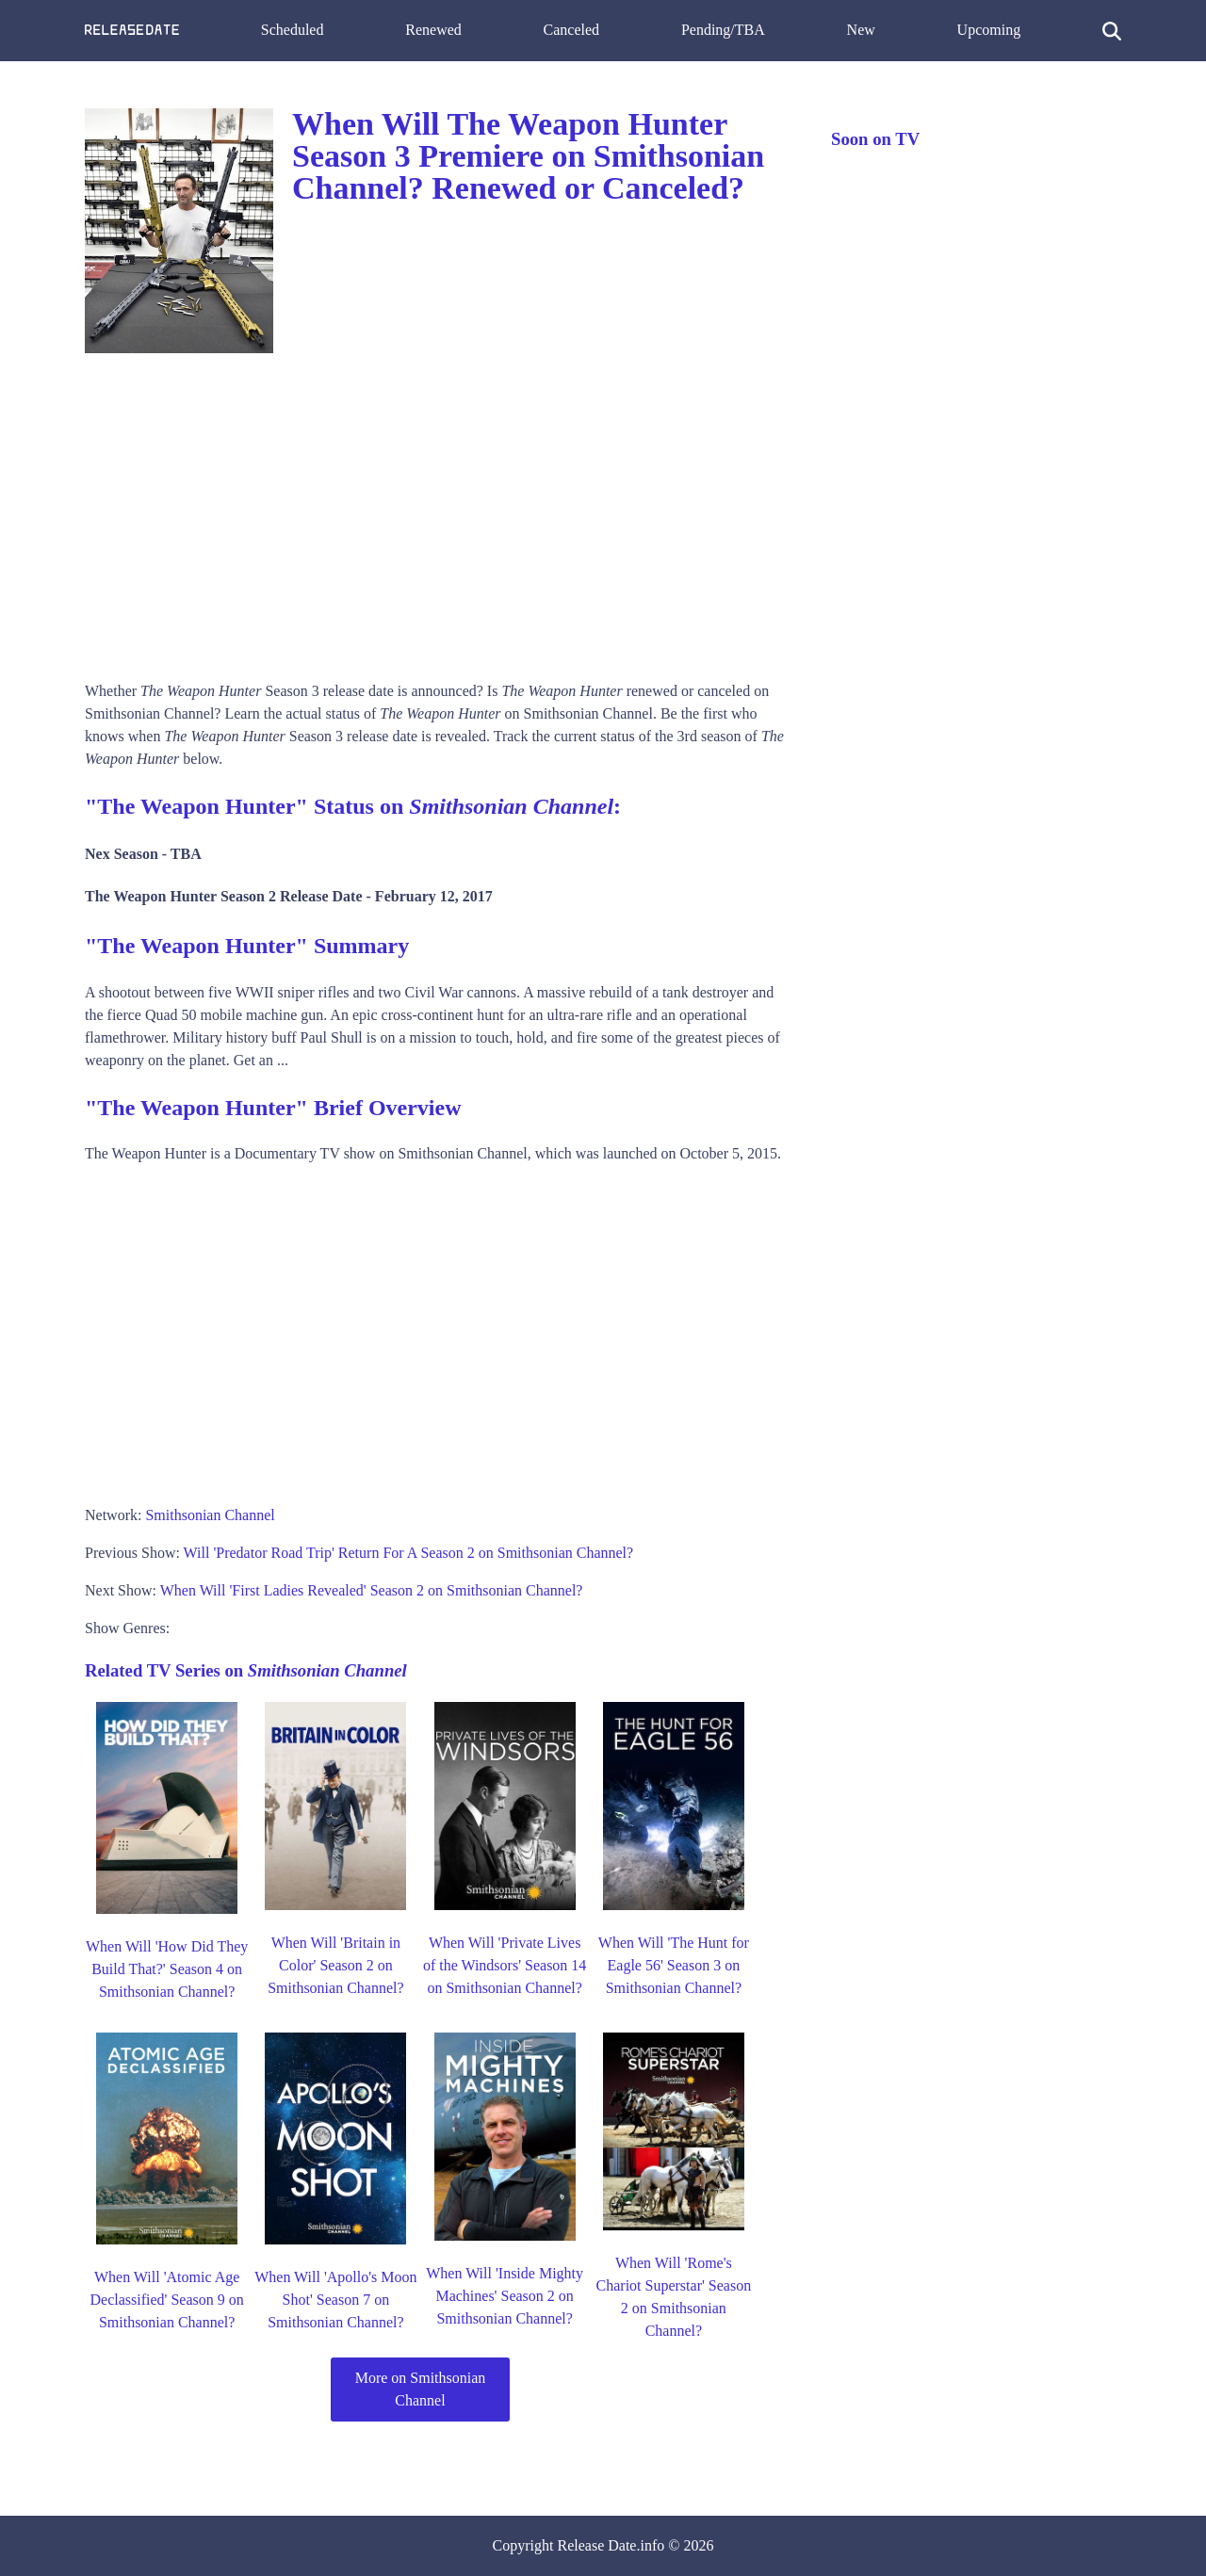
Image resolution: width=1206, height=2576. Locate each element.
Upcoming (989, 30)
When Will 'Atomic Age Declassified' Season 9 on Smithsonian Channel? (166, 2299)
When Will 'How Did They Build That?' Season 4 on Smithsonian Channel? (167, 1969)
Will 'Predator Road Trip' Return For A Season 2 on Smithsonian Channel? (409, 1553)
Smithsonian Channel (209, 1515)
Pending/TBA (723, 30)
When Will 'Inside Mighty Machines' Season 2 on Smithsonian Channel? (504, 2295)
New (861, 30)
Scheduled (292, 30)
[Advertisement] (439, 510)
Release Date (597, 2545)
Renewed (433, 30)
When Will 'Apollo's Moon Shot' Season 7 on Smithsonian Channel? (335, 2299)
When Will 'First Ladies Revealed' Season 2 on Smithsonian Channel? (371, 1590)
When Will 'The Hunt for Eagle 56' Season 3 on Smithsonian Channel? (673, 1965)
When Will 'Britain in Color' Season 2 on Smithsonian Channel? (335, 1965)
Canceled (572, 30)
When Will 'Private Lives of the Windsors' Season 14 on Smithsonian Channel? (504, 1965)
